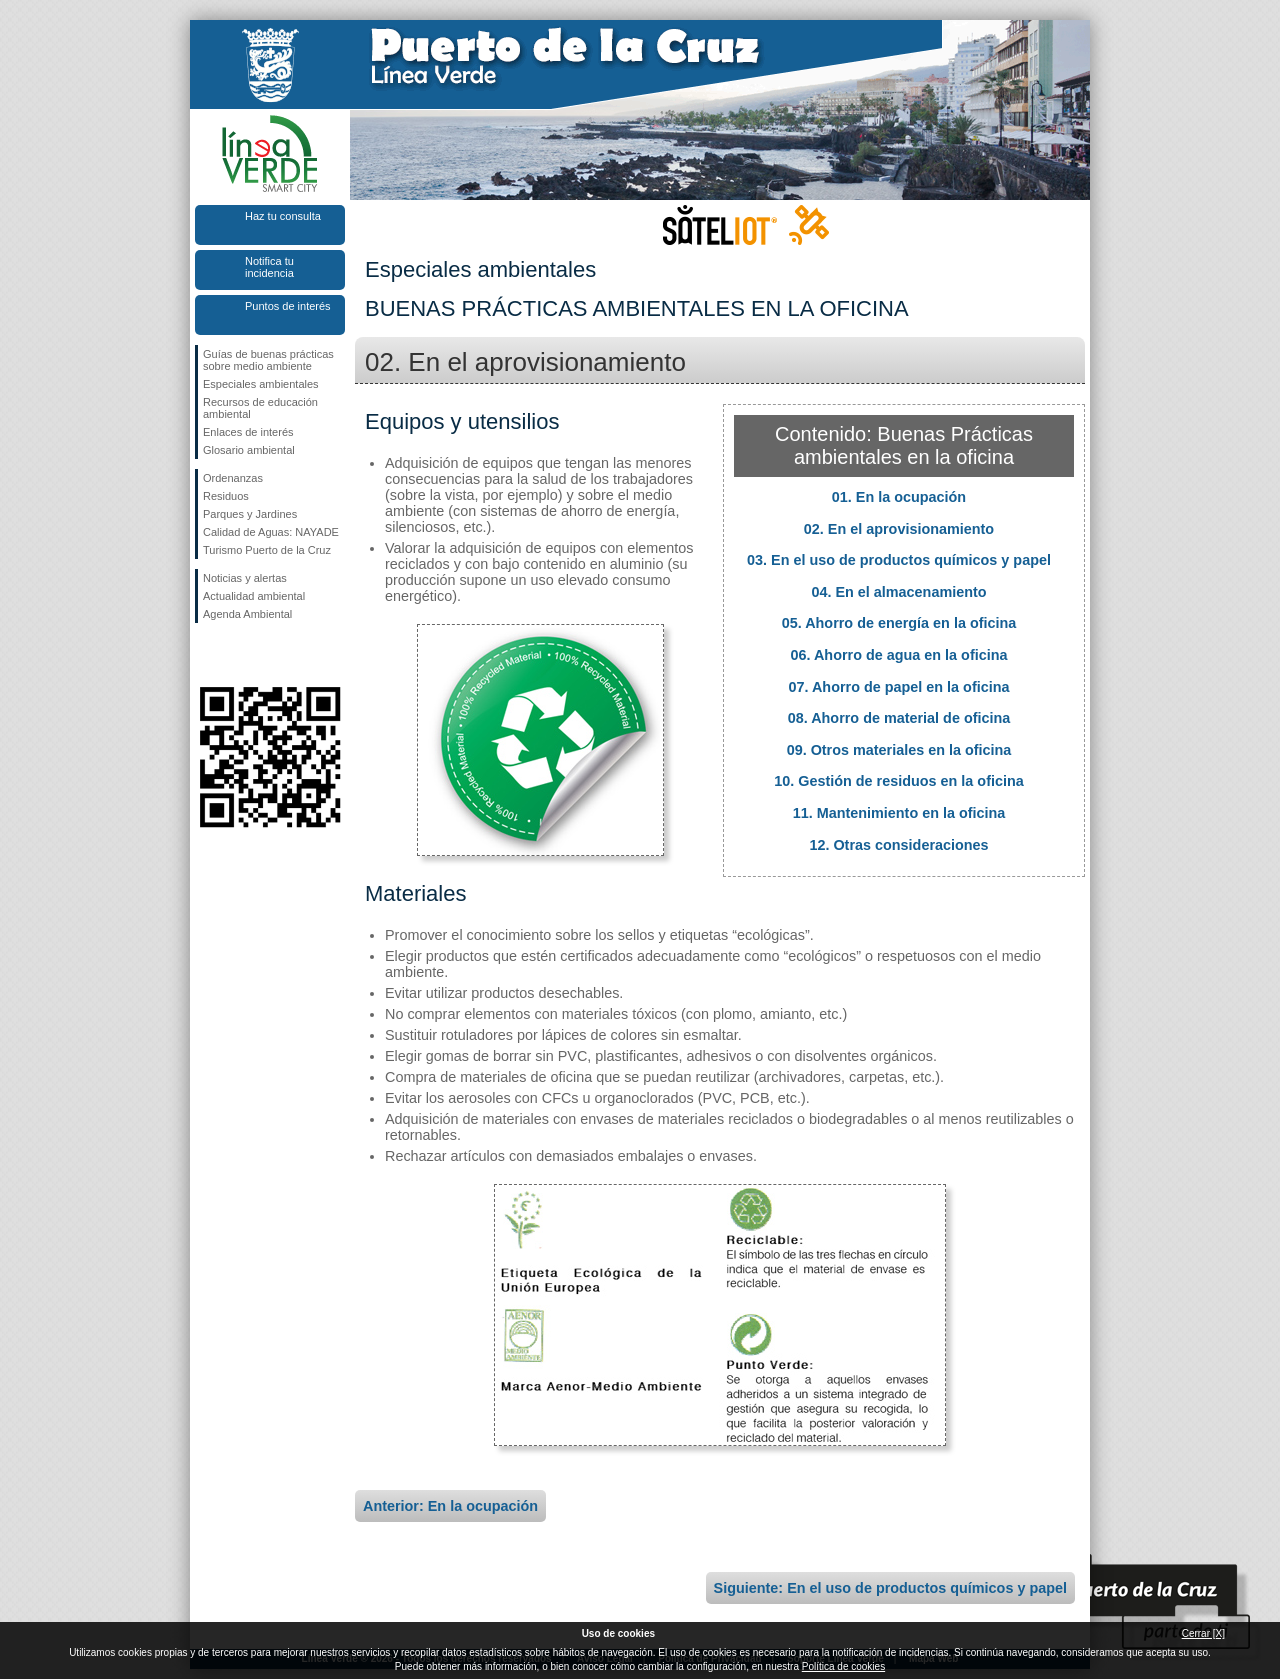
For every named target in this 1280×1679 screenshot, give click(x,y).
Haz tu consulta (283, 216)
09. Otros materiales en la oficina (899, 750)
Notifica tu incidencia (269, 267)
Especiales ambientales (261, 384)
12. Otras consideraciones (898, 845)
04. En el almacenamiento (898, 592)
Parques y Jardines (250, 514)
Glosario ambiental (249, 450)
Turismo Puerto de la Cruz (267, 550)
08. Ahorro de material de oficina (899, 718)
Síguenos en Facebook (207, 655)
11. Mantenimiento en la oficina (899, 813)
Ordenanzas (233, 478)
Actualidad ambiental (254, 596)
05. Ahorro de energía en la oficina (899, 623)
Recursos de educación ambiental (260, 408)
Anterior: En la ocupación (450, 1506)
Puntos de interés (288, 306)
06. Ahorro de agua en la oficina (899, 655)
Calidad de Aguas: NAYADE (271, 532)
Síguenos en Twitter (240, 655)
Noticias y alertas (245, 578)
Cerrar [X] (1203, 1633)
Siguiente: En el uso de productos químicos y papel (890, 1588)
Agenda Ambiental (247, 614)
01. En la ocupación (899, 497)
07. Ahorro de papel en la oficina (899, 687)
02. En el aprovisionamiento (899, 529)
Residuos (226, 496)
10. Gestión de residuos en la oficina (899, 781)
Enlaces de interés (248, 432)
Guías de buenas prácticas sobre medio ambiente (268, 360)
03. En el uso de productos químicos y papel (899, 560)
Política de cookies (843, 1666)
